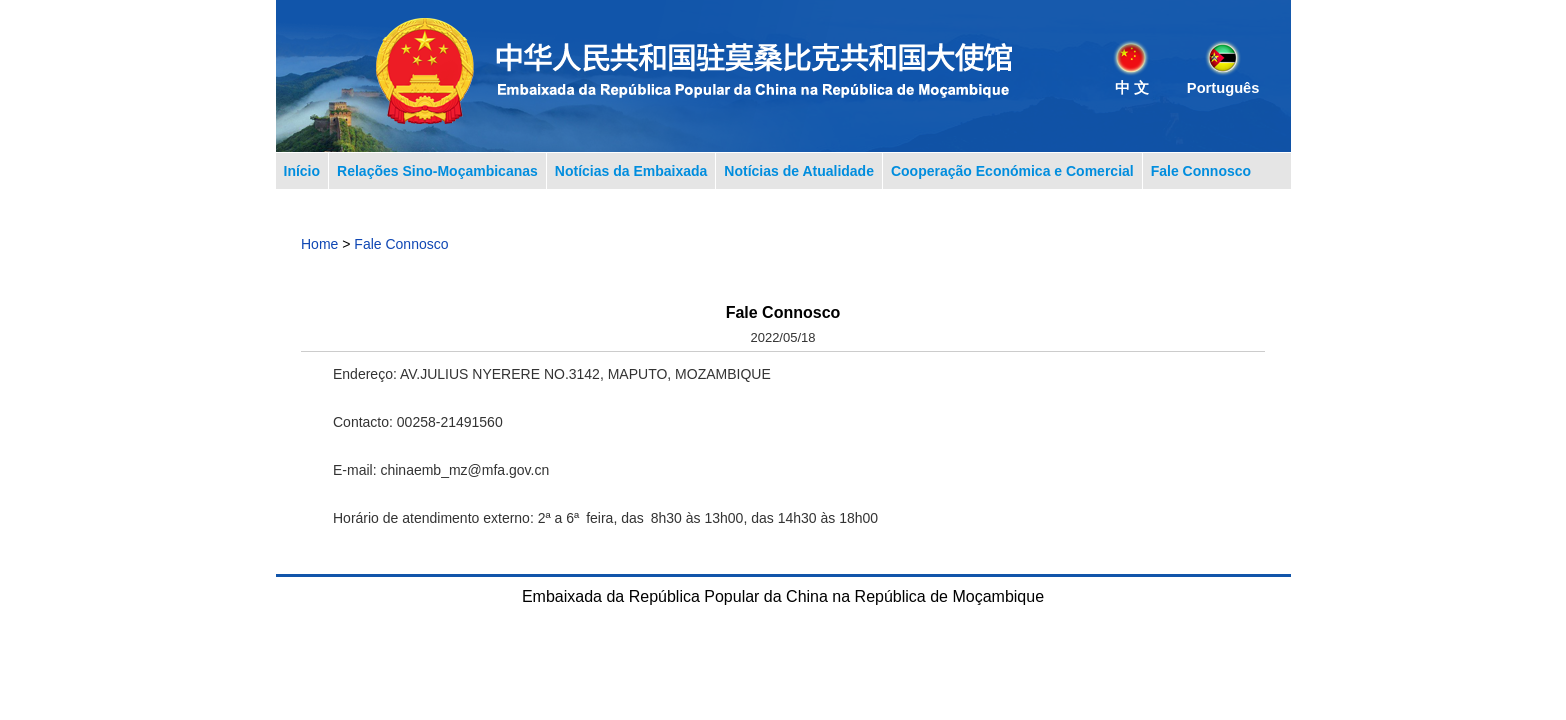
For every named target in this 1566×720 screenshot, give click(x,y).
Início (302, 171)
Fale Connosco (1201, 171)
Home (319, 244)
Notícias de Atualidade (799, 171)
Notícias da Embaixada (631, 171)
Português (1223, 88)
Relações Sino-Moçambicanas (437, 171)
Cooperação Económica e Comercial (1012, 171)
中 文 (1132, 88)
